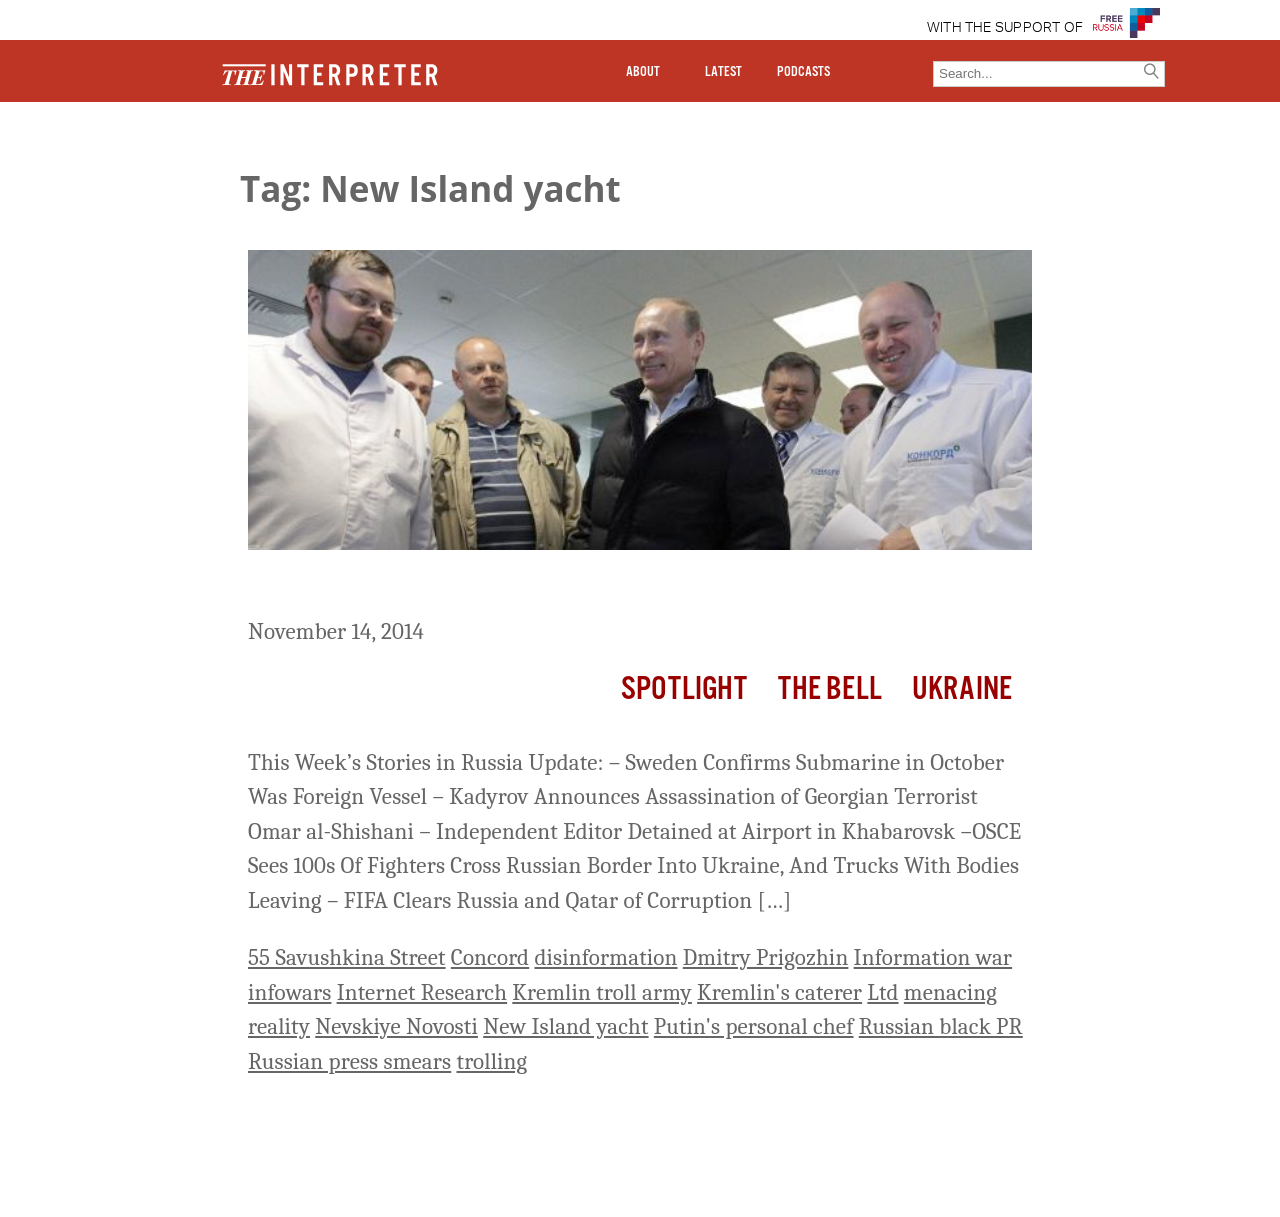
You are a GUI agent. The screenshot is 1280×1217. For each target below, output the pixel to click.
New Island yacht (565, 1026)
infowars (289, 992)
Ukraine (962, 689)
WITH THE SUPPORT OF (1005, 28)
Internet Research (422, 992)
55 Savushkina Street (347, 957)
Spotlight (684, 689)
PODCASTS (803, 72)
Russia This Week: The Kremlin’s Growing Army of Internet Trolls (620, 587)
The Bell (830, 689)
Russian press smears (349, 1061)
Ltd (882, 992)
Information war (933, 957)
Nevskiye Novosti (396, 1026)
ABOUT (643, 72)
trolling (492, 1061)
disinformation (605, 957)
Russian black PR (941, 1026)
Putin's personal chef (754, 1026)
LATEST (723, 72)
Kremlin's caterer (779, 992)
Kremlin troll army (602, 992)
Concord (490, 957)
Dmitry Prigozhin (766, 957)
